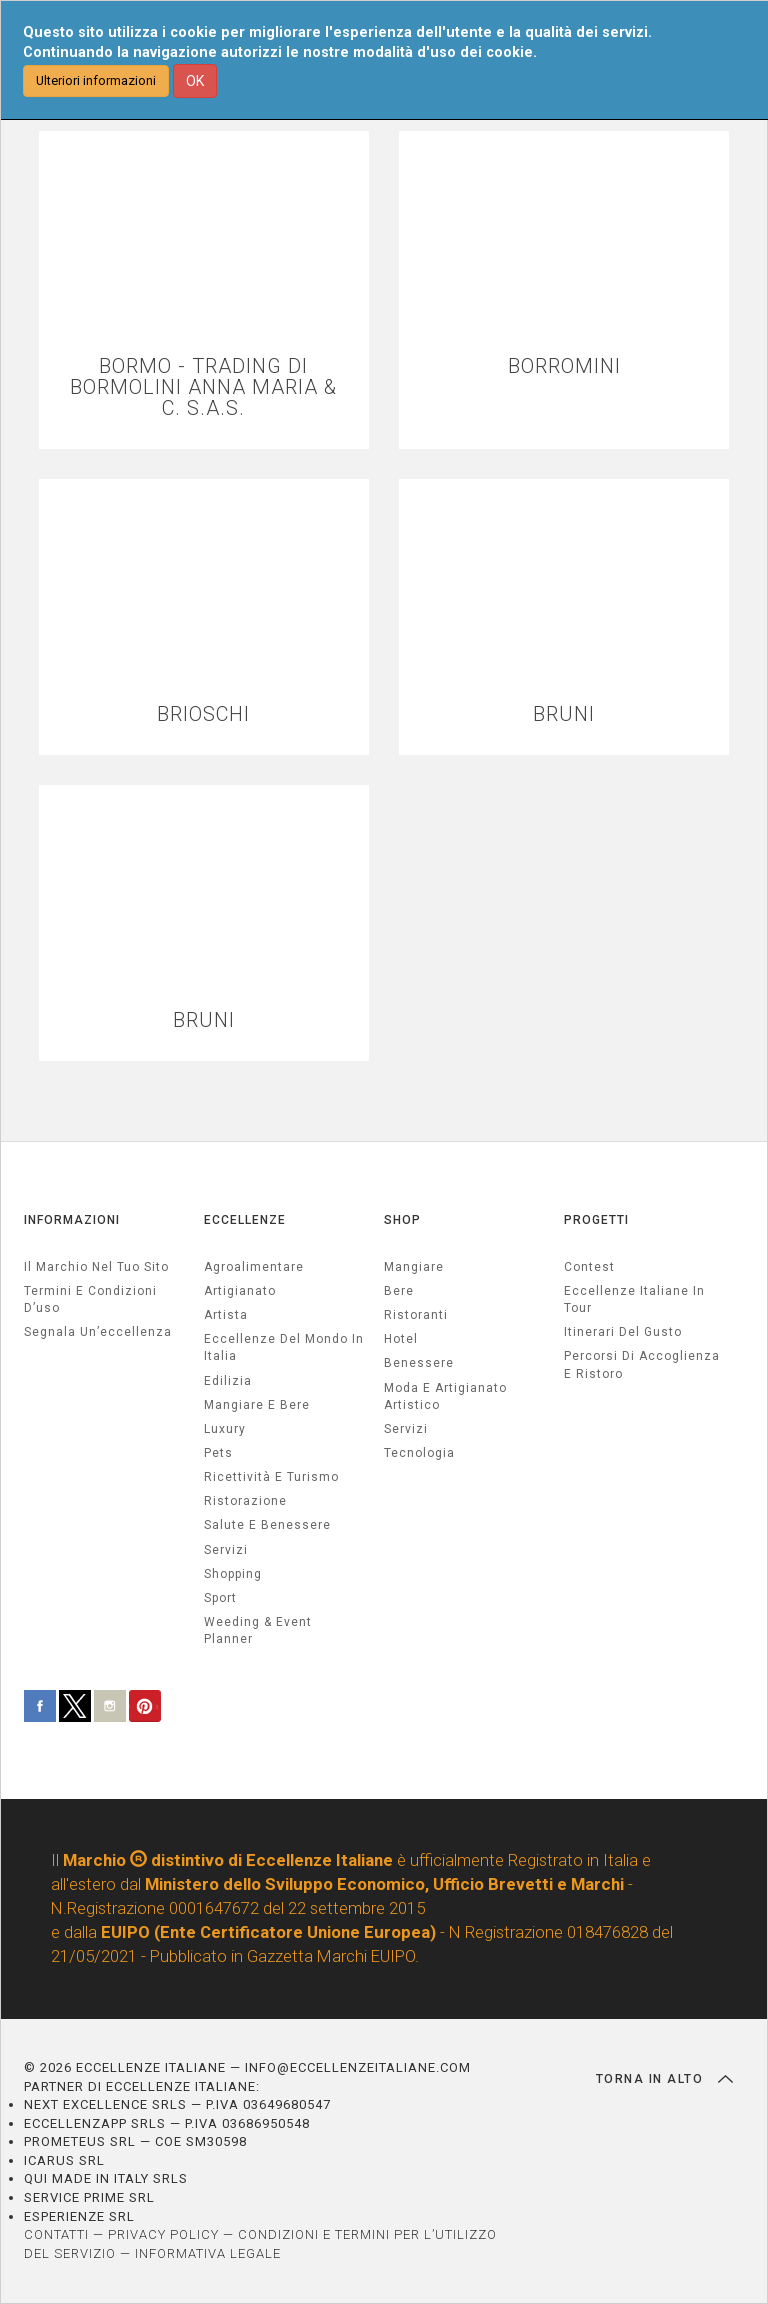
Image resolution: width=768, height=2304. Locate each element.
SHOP (402, 1220)
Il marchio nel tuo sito (96, 1267)
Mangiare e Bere (257, 1405)
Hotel (401, 1339)
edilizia (228, 1381)
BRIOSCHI (203, 714)
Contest (589, 1267)
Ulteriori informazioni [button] (96, 80)
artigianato (240, 1291)
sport (220, 1598)
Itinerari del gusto (623, 1332)
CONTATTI (56, 2234)
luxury (225, 1429)
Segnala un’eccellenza (98, 1332)
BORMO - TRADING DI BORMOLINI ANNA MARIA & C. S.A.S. (203, 387)
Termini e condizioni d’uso (90, 1299)
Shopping (233, 1574)
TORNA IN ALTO (664, 2079)
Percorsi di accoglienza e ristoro (642, 1364)
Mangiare (414, 1267)
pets (218, 1453)
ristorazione (245, 1501)
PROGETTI (596, 1220)
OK (195, 81)
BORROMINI (564, 366)
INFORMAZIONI (72, 1220)
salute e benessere (267, 1525)
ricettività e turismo (271, 1477)
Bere (399, 1291)
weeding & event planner (258, 1630)
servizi (226, 1550)
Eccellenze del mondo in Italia (284, 1347)
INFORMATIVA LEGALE (208, 2253)
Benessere (419, 1363)
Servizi (406, 1429)
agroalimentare (254, 1267)
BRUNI (564, 714)
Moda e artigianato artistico (445, 1396)
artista (226, 1315)
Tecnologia (419, 1453)
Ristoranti (416, 1315)
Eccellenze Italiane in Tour (634, 1299)
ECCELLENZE (245, 1220)
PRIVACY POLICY (163, 2234)
